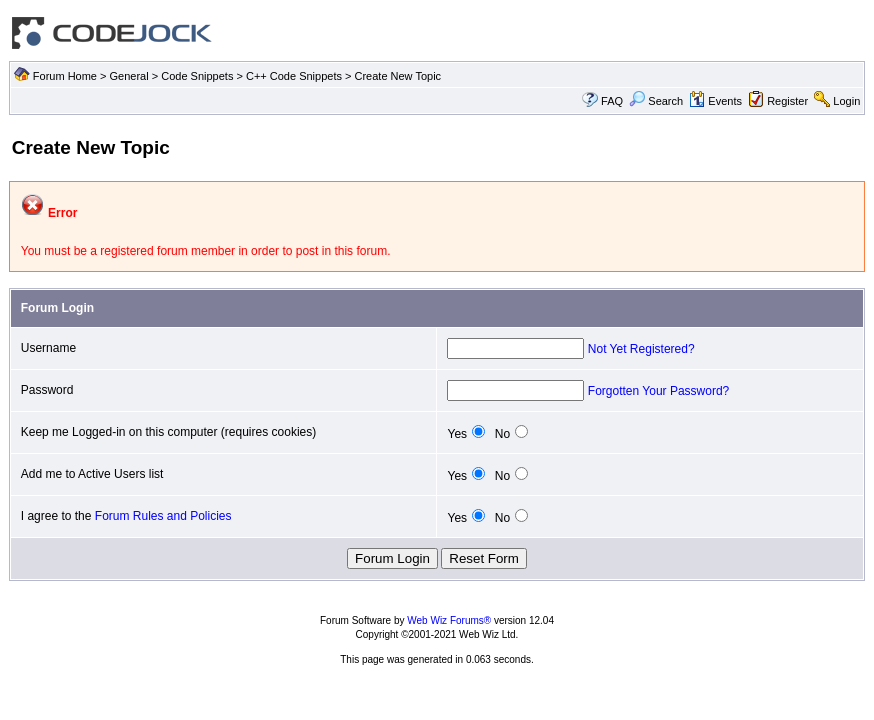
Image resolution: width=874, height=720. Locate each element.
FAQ (612, 101)
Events (715, 101)
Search (656, 101)
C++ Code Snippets (294, 76)
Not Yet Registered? (641, 349)
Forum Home (65, 76)
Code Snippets (197, 76)
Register (787, 101)
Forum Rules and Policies (163, 516)
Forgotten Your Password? (658, 391)
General (129, 76)
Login (846, 101)
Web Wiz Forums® (449, 620)
